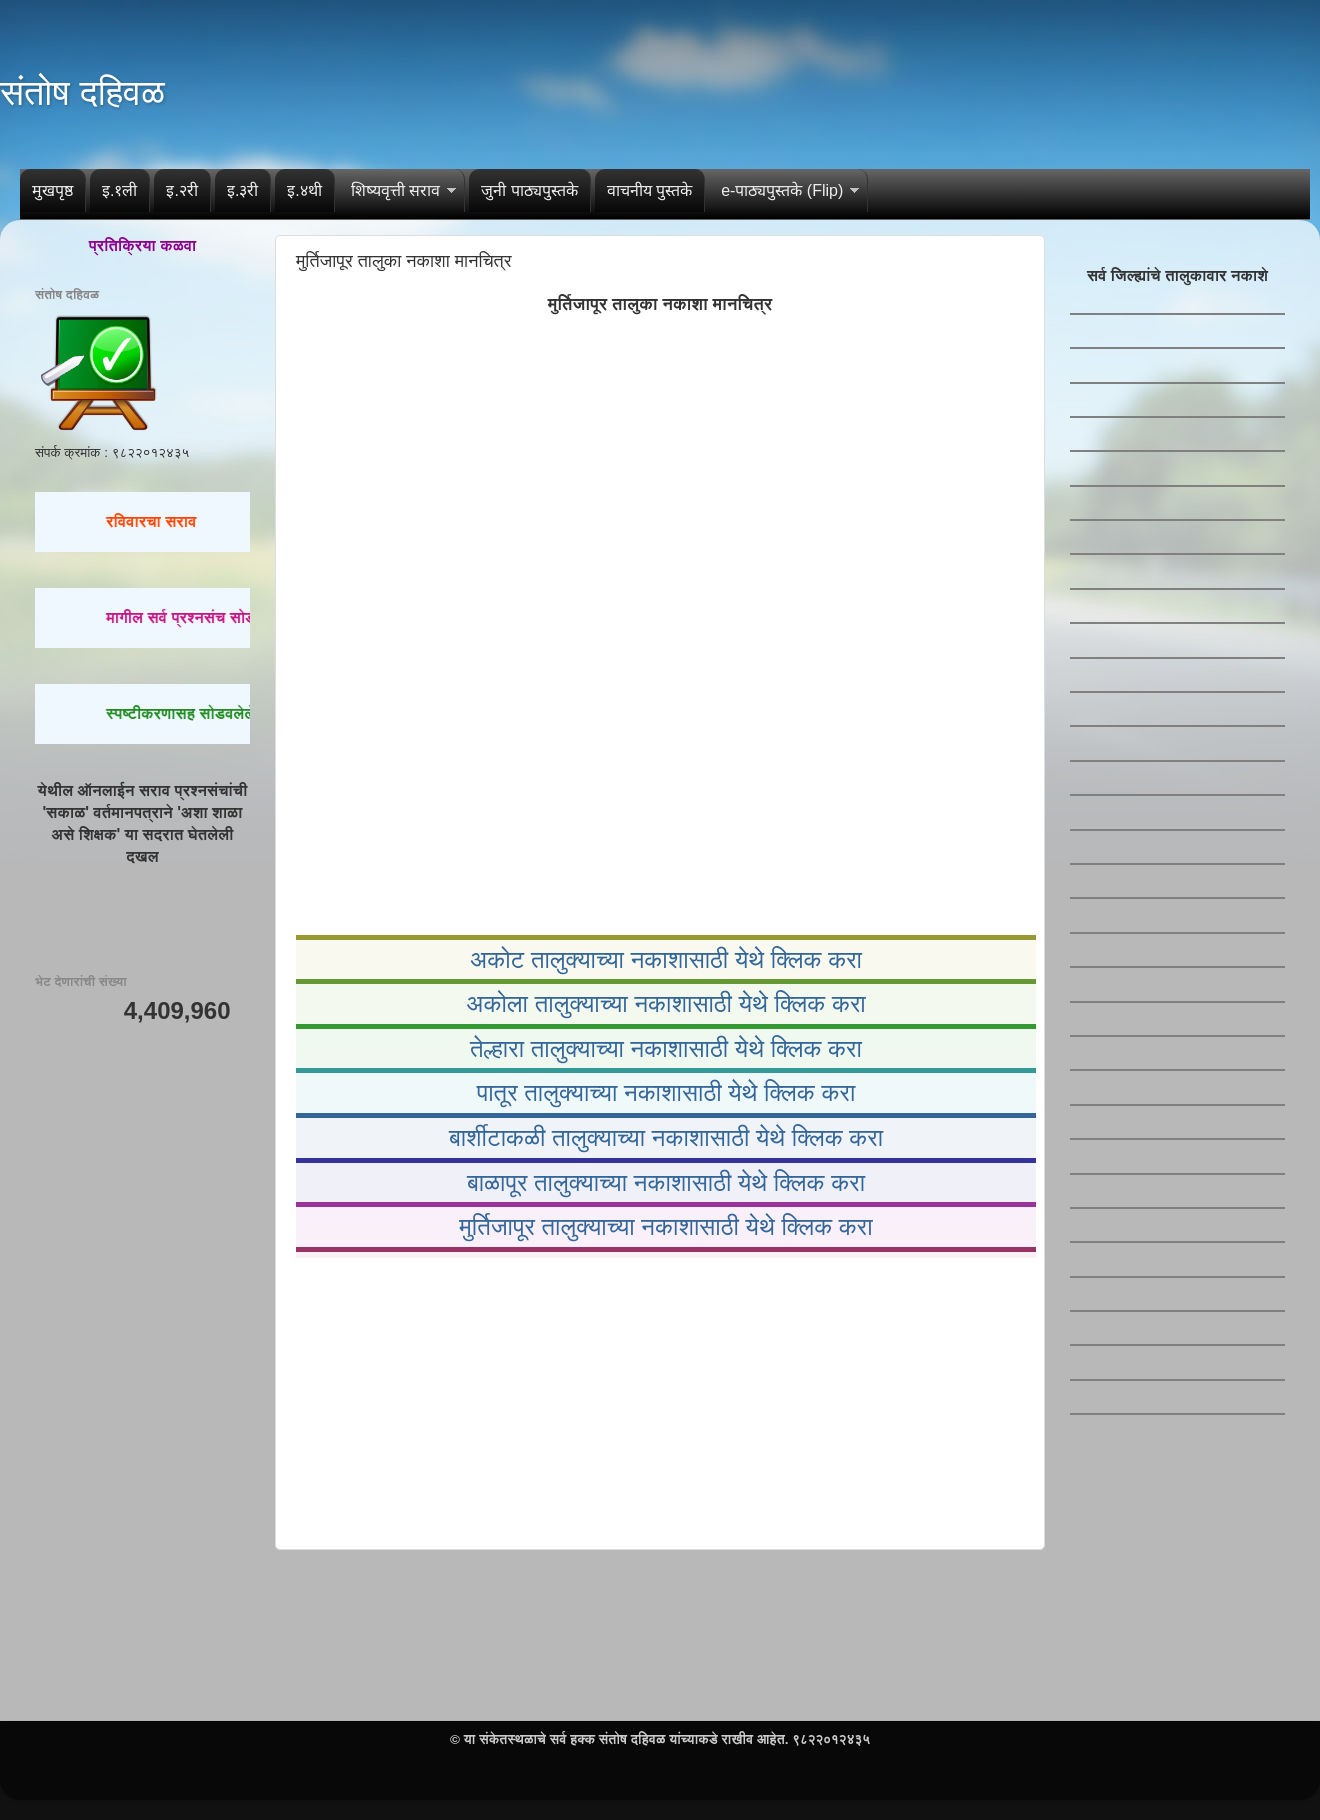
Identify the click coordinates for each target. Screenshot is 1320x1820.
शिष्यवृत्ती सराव (395, 190)
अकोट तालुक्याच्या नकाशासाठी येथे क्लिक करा (666, 959)
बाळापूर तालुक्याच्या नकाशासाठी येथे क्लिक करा (666, 1182)
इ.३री (242, 190)
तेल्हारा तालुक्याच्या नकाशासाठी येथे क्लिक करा (666, 1048)
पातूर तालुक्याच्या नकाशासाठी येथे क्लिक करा (666, 1092)
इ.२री (181, 190)
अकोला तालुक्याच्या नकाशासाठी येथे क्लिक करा (666, 1003)
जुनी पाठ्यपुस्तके (529, 190)
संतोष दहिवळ (82, 92)
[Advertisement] (660, 1399)
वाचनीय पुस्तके (649, 190)
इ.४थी (304, 190)
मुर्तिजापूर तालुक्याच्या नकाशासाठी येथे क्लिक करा (665, 1226)
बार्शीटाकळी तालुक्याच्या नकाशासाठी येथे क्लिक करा (666, 1137)
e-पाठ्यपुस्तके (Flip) (782, 190)
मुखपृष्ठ (52, 190)
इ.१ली (119, 190)
